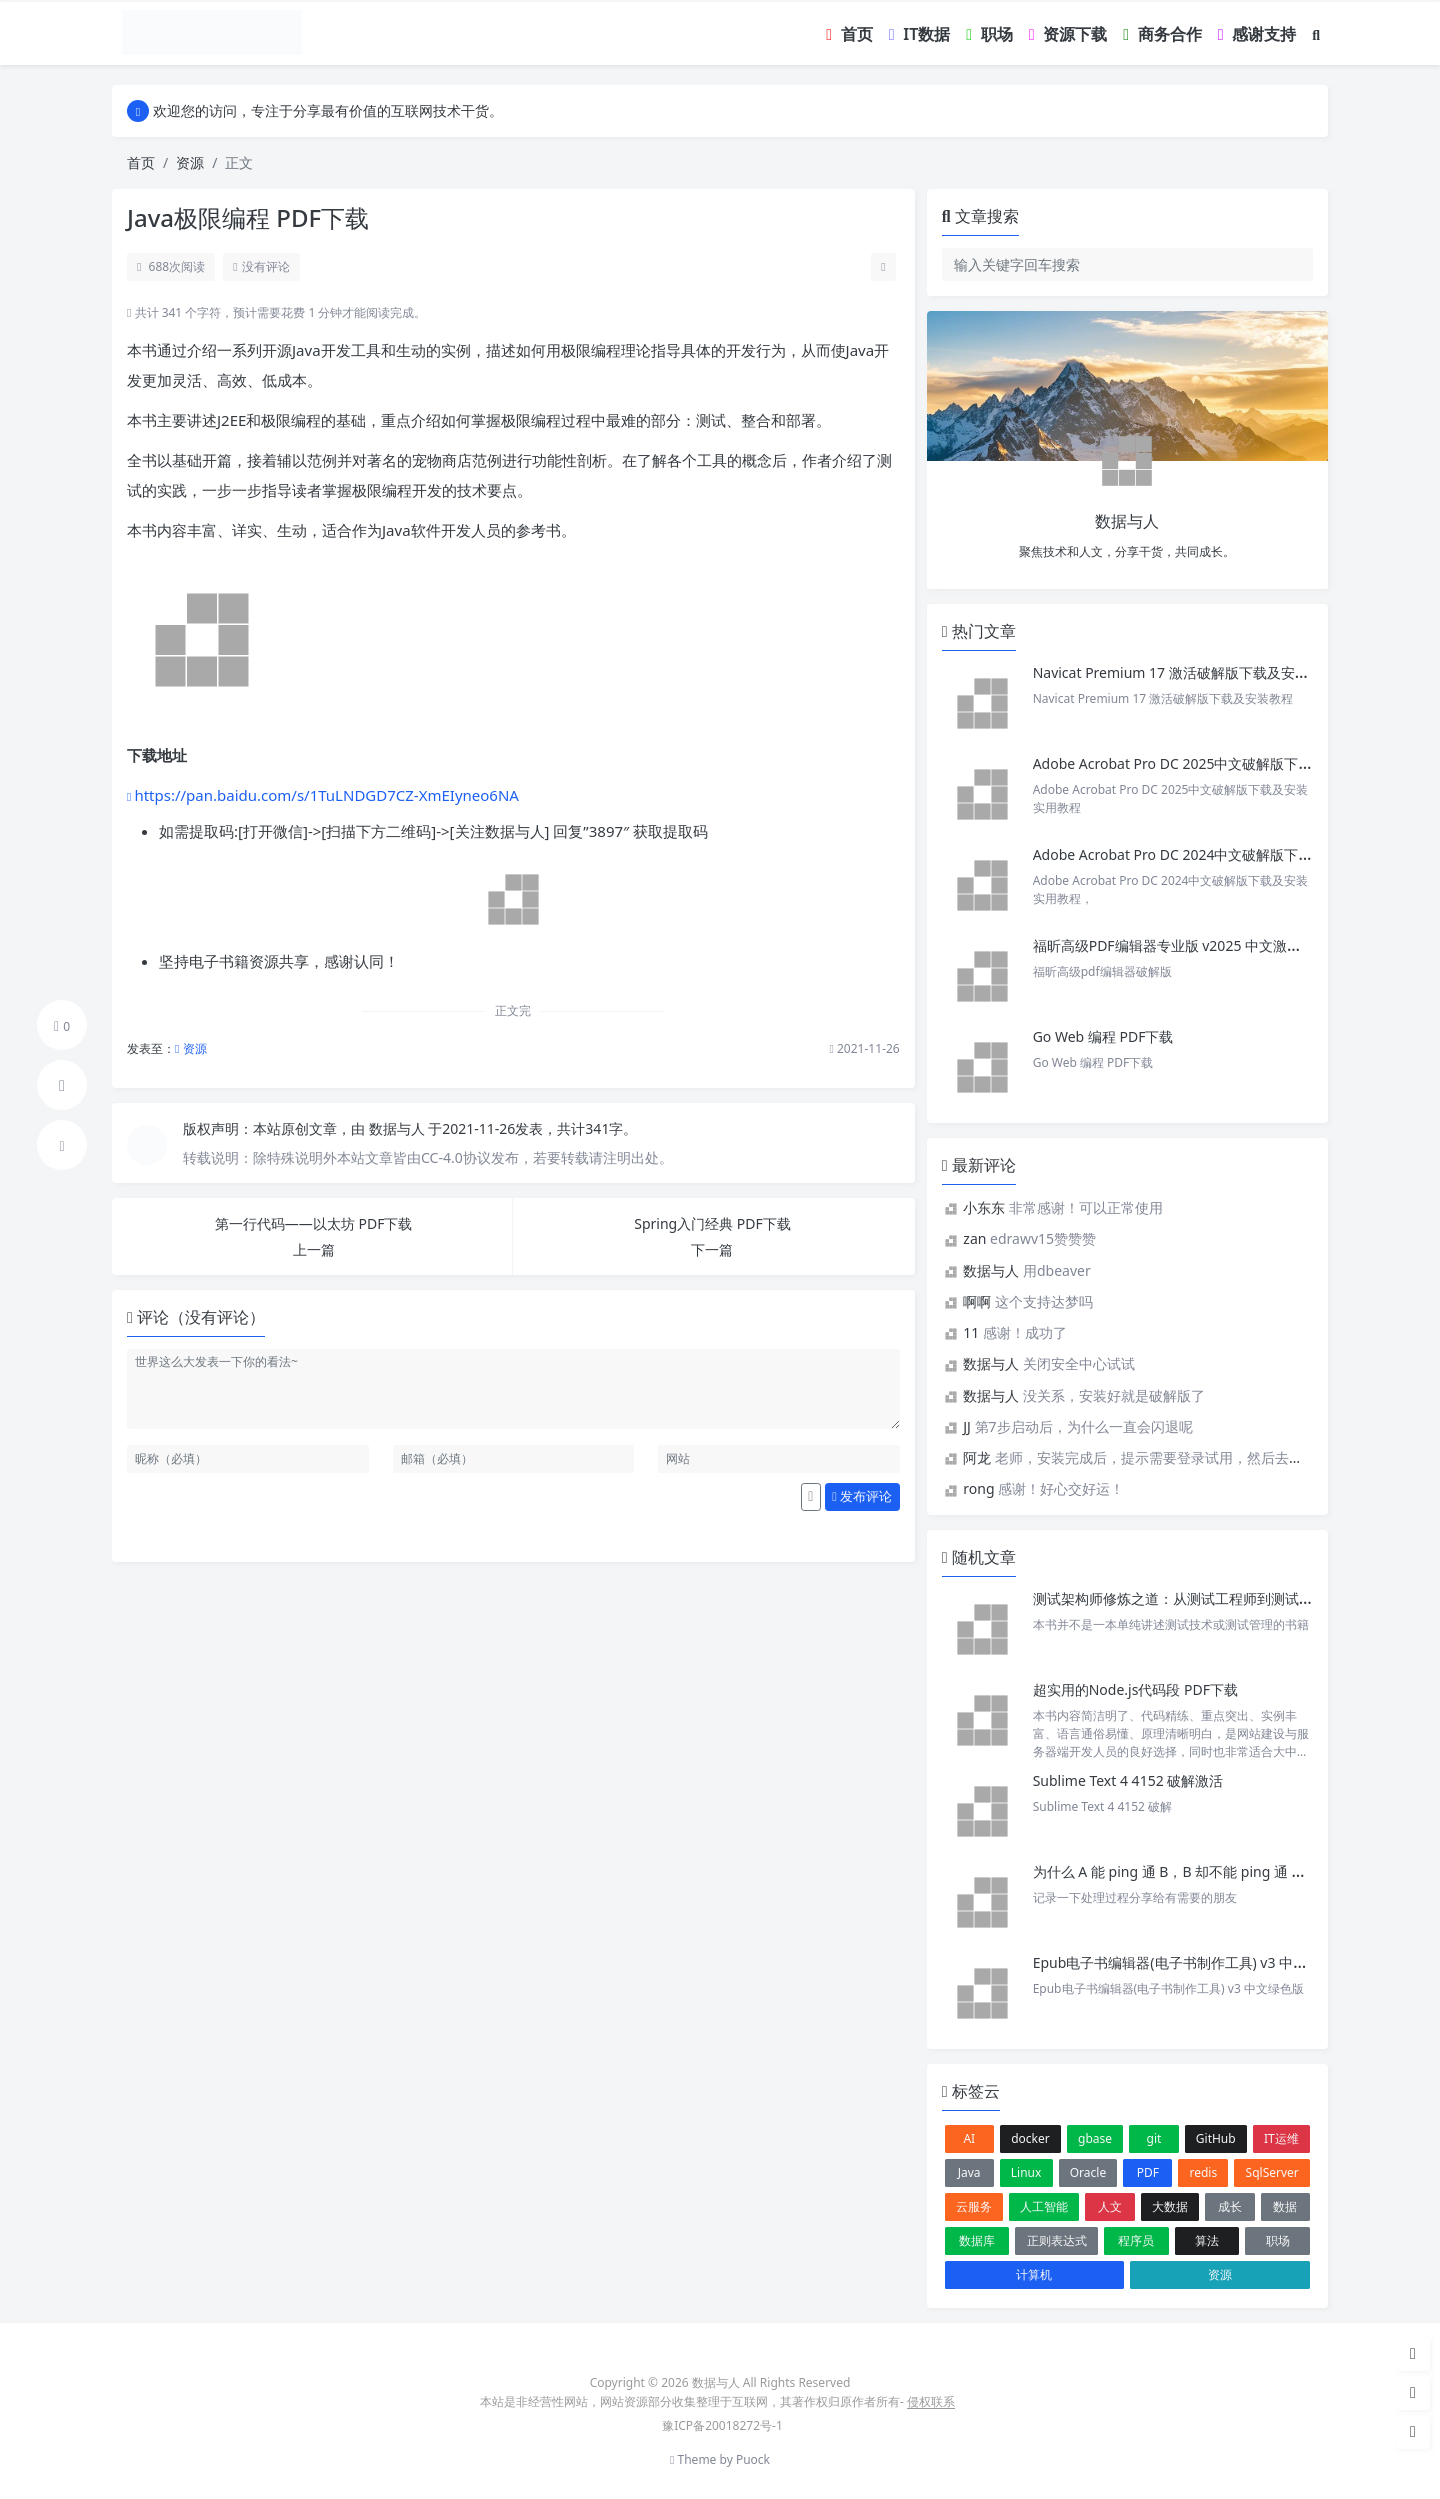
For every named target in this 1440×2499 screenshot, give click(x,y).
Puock (753, 2459)
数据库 (977, 2240)
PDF (1148, 2172)
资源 (190, 162)
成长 (1230, 2206)
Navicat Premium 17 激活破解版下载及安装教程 (1187, 672)
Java (969, 2172)
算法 (1207, 2240)
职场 (1278, 2240)
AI (969, 2138)
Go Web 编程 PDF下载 (1103, 1036)
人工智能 (1044, 2206)
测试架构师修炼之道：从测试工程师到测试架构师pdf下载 (1212, 1598)
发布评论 (862, 1496)
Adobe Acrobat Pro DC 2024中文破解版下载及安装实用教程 (1222, 854)
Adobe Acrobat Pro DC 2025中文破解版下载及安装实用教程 (1222, 763)
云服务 (974, 2206)
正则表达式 (1057, 2240)
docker (1030, 2138)
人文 (1110, 2206)
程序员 (1136, 2240)
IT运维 (1281, 2138)
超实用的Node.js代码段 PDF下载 (1135, 1689)
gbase (1095, 2138)
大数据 (1170, 2206)
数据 (1285, 2206)
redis (1204, 2172)
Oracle (1088, 2172)
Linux (1026, 2172)
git (1154, 2138)
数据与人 (399, 1128)
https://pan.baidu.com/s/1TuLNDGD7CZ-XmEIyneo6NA (326, 795)
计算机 (1034, 2274)
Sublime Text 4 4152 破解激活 (1128, 1780)
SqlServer (1272, 2172)
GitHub (1216, 2138)
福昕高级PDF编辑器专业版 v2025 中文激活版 (1174, 945)
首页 (141, 162)
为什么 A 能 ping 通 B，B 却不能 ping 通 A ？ (1175, 1871)
